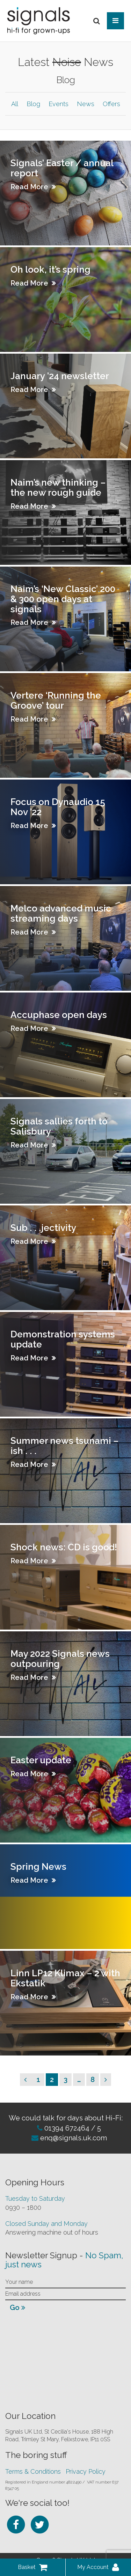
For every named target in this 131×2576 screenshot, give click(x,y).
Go (17, 2307)
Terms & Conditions (33, 2471)
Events (58, 104)
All (14, 104)
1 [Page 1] (40, 2079)
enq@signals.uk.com (73, 2138)
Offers (111, 104)
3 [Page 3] (67, 2079)
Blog (33, 104)
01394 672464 (66, 2128)
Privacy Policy (85, 2471)
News (85, 104)
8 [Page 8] (94, 2079)
